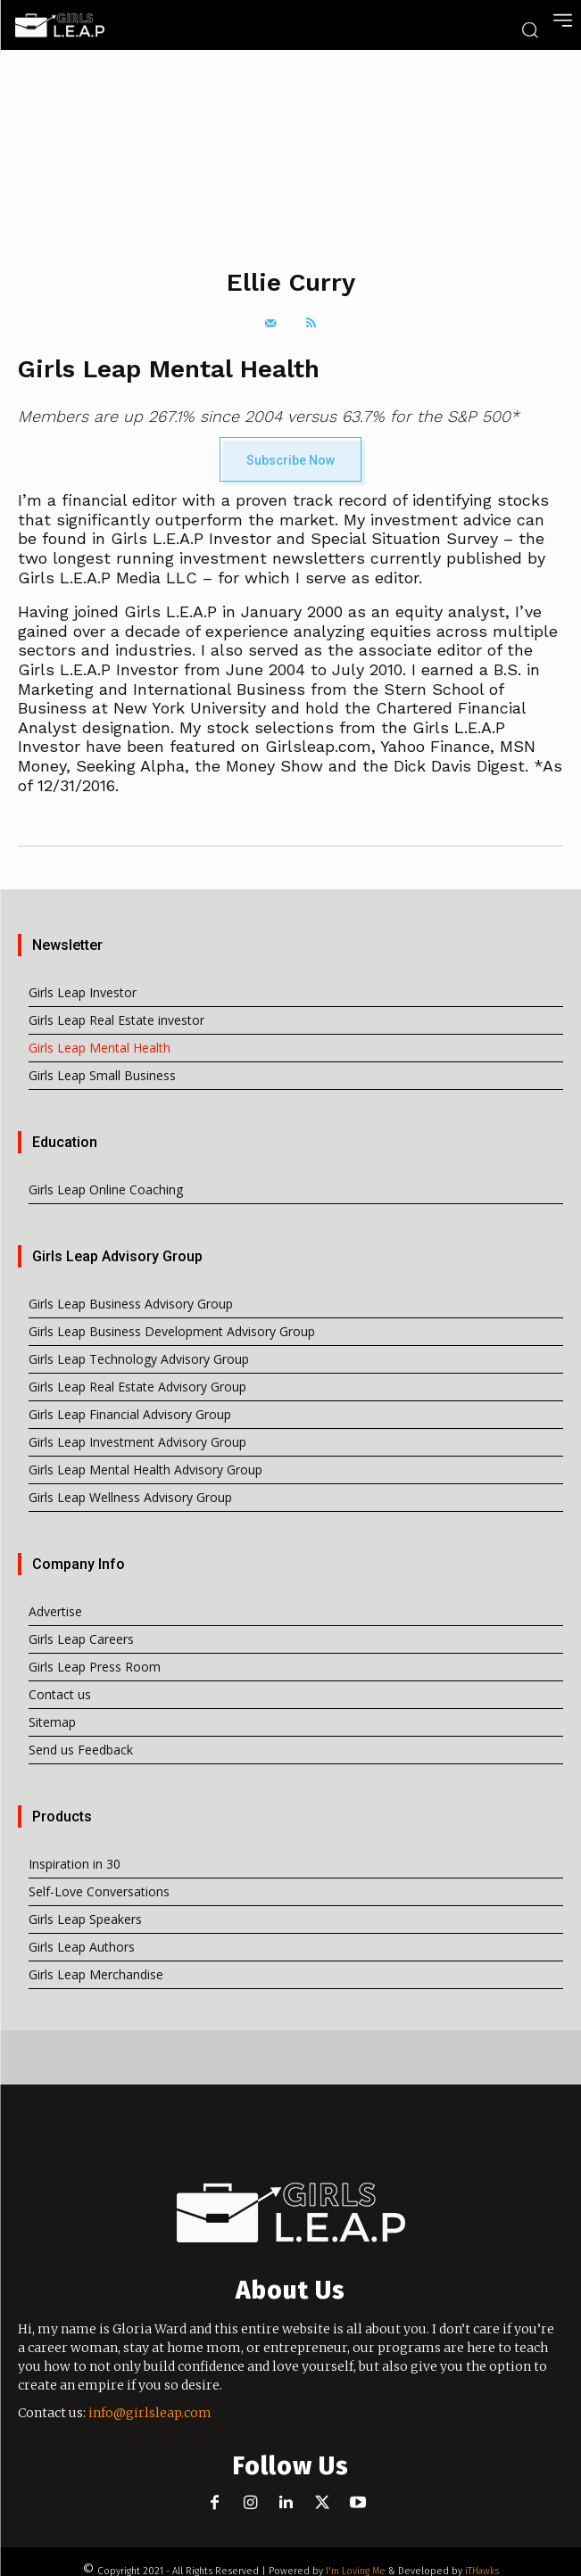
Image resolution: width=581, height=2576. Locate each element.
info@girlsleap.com (150, 2413)
